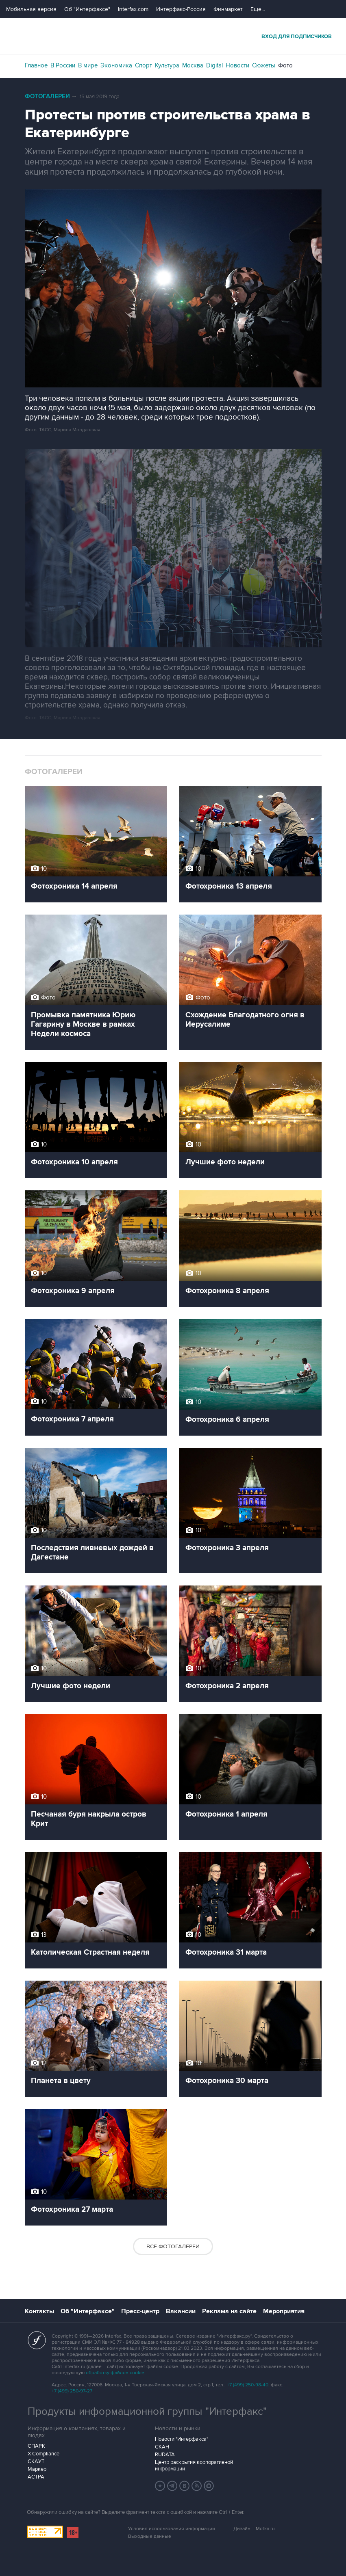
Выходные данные (149, 2536)
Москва (192, 65)
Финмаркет (228, 9)
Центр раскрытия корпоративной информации (194, 2465)
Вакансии (181, 2311)
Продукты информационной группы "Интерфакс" (147, 2411)
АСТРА (36, 2477)
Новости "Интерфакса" (181, 2439)
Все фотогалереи (173, 2246)
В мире (88, 65)
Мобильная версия (31, 9)
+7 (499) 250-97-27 (72, 2391)
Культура (167, 65)
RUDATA (165, 2454)
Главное (36, 65)
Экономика (116, 65)
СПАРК (36, 2446)
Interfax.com (133, 9)
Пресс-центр (140, 2311)
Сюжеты (263, 65)
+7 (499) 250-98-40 (247, 2385)
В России (62, 65)
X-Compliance (43, 2454)
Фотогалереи (47, 96)
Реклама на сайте (229, 2311)
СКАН (162, 2447)
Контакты (39, 2311)
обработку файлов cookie (115, 2373)
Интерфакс (173, 36)
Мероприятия (284, 2311)
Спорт (143, 65)
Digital (214, 65)
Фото (285, 65)
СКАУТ (36, 2461)
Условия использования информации (171, 2529)
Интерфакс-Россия (181, 9)
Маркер (37, 2469)
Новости (237, 65)
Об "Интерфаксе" (87, 9)
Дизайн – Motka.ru (254, 2529)
